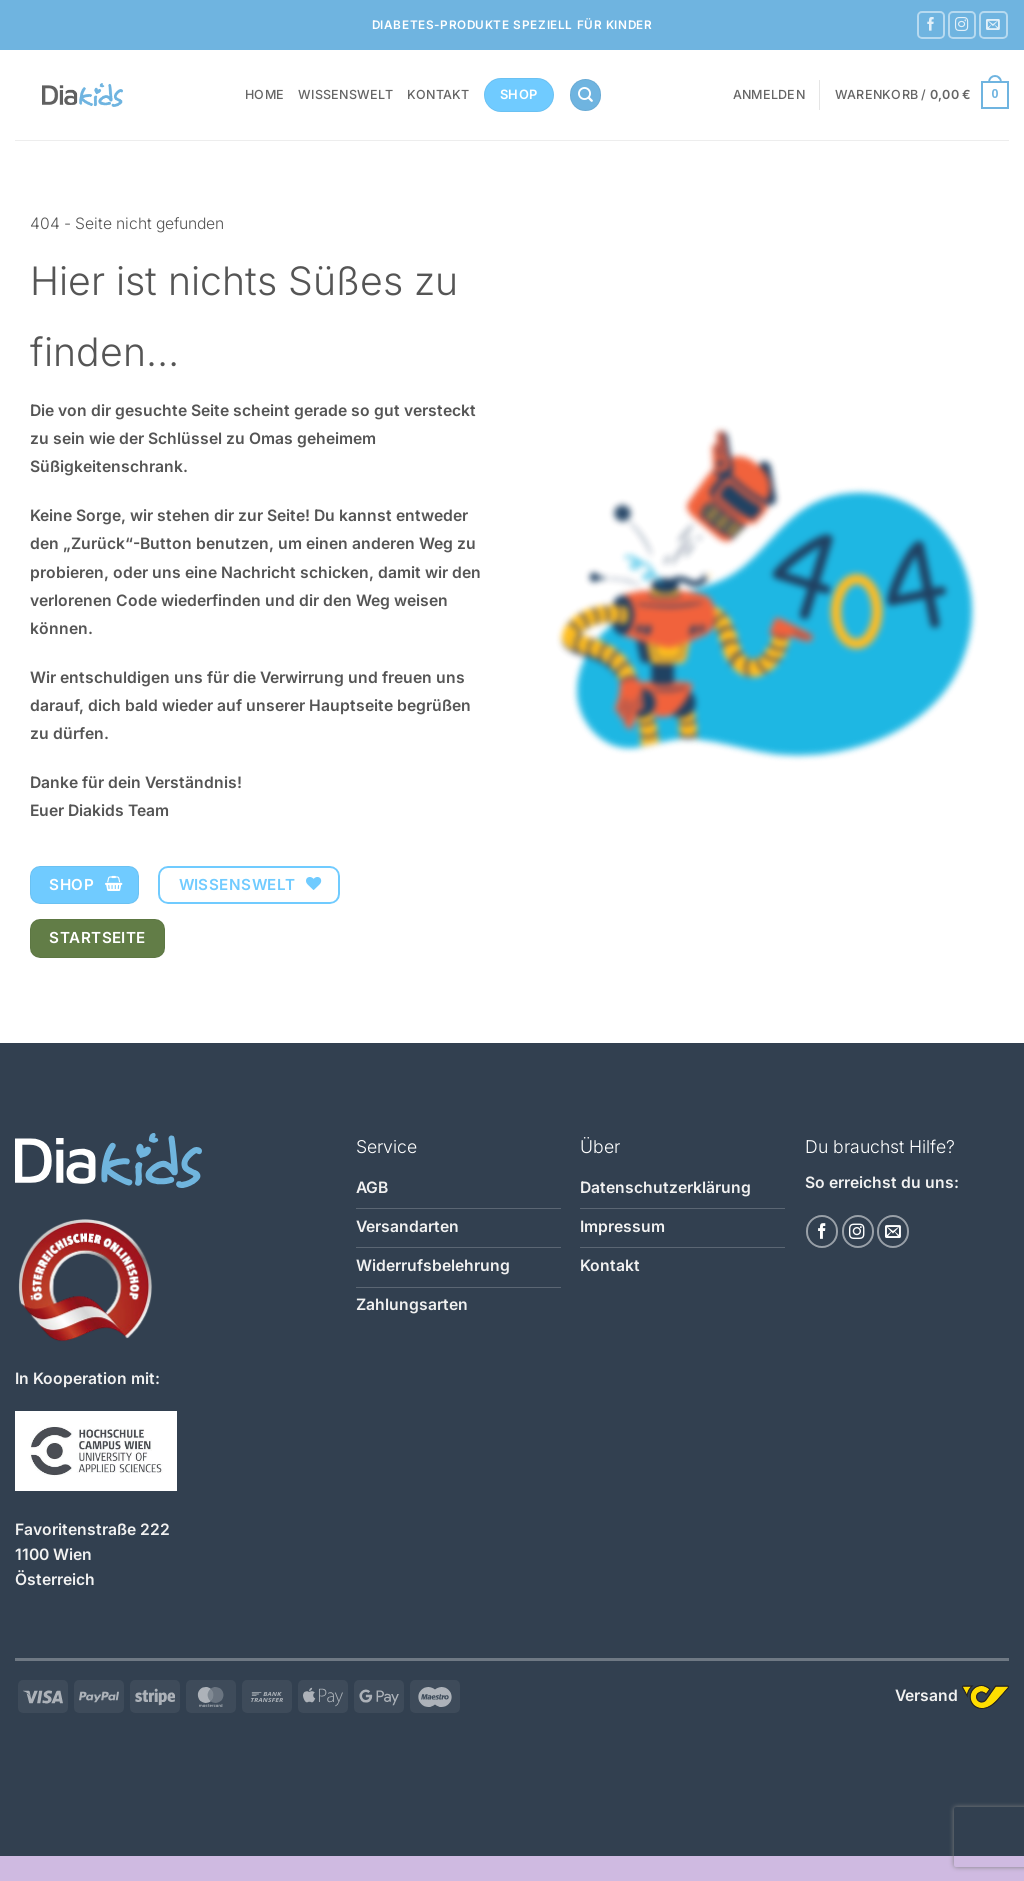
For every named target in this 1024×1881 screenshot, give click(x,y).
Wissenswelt (345, 94)
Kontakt (438, 94)
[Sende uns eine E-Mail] (993, 25)
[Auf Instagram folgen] (962, 25)
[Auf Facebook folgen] (931, 25)
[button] (769, 95)
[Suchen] (585, 95)
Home (264, 94)
